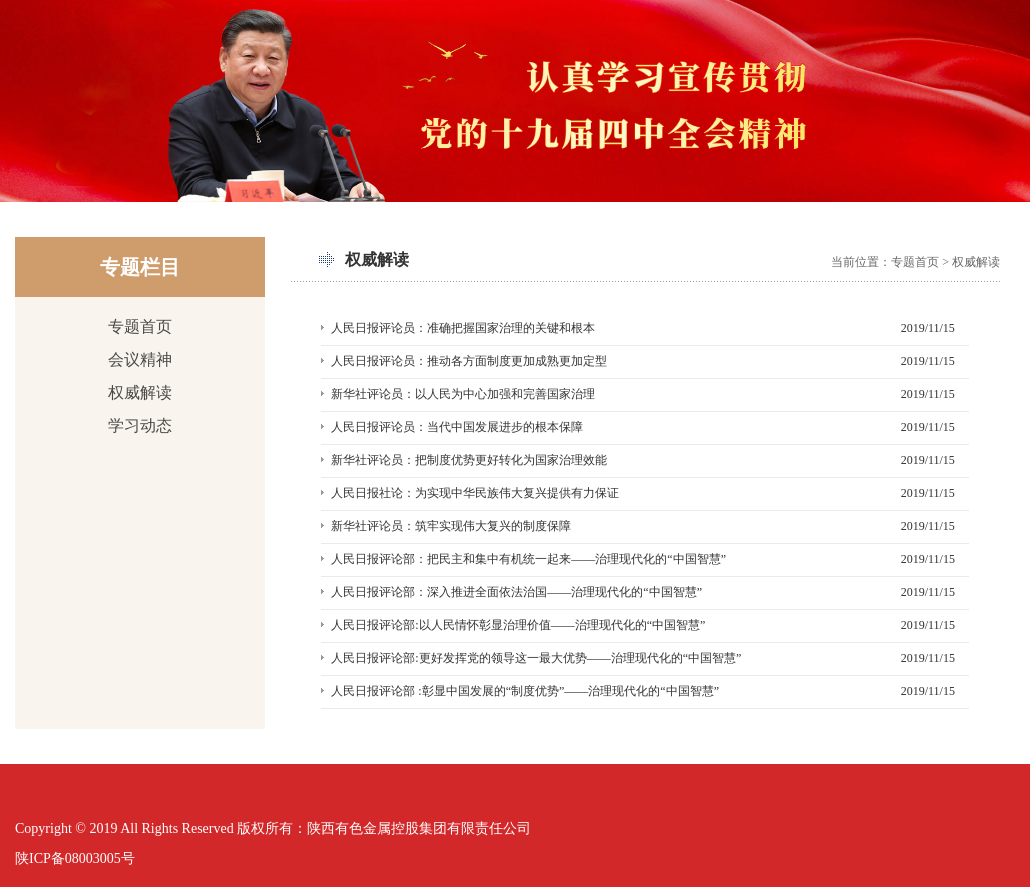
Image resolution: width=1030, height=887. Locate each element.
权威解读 (140, 392)
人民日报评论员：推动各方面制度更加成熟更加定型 (469, 361)
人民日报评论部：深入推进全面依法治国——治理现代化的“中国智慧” (516, 592)
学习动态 (140, 425)
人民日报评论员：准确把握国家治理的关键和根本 (463, 328)
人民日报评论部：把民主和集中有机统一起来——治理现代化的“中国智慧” (528, 559)
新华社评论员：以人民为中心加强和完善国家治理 (463, 394)
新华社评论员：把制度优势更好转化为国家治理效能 (469, 460)
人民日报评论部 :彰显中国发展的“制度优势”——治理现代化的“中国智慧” (525, 691)
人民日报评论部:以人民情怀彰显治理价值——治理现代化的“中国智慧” (518, 625)
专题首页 (140, 326)
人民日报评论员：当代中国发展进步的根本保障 (457, 427)
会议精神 (140, 359)
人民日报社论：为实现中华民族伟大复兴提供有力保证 (475, 493)
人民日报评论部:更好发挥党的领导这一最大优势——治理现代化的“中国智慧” (536, 658)
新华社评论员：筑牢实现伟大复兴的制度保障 (451, 526)
